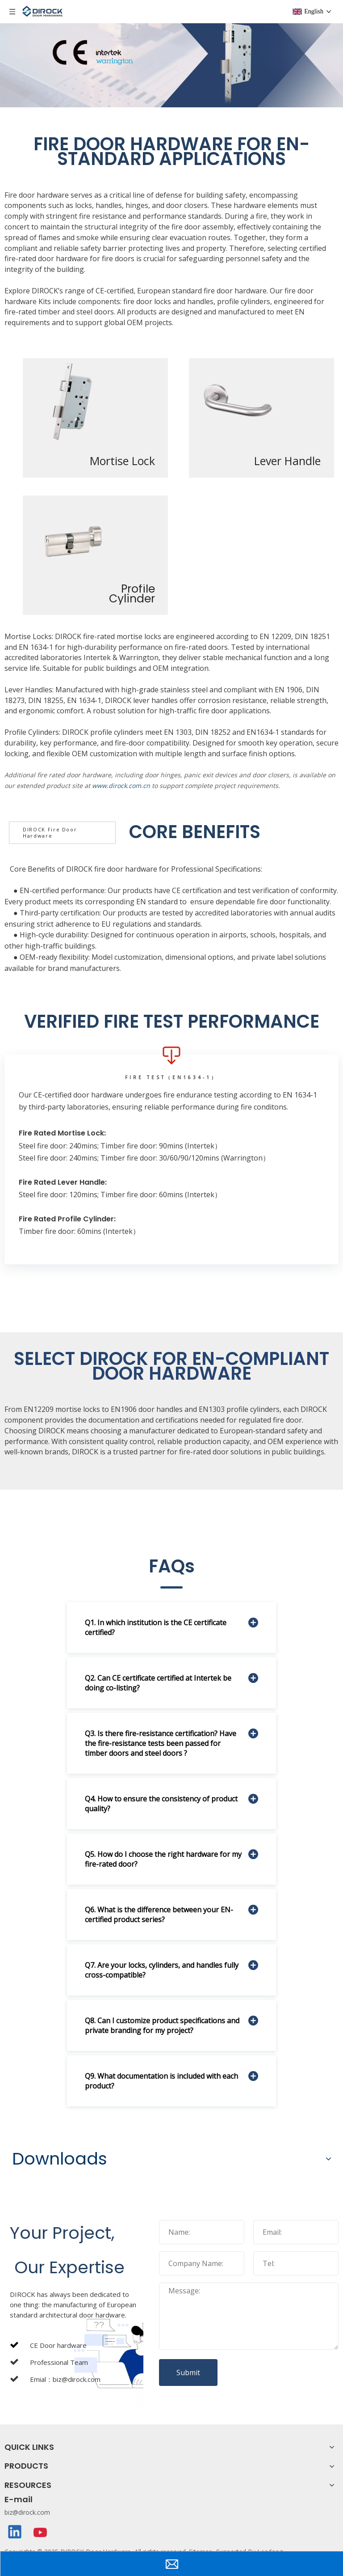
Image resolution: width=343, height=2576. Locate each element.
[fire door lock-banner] (171, 53)
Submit (188, 2372)
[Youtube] (40, 2532)
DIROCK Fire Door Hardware (50, 832)
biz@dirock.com (27, 2512)
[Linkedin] (15, 2532)
